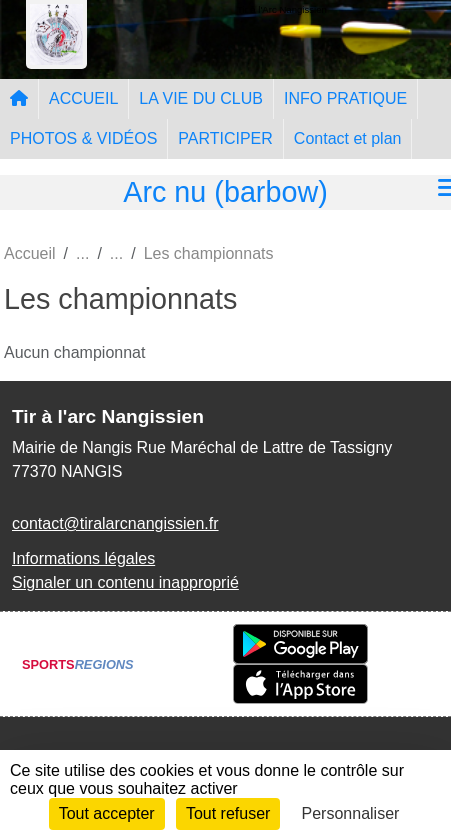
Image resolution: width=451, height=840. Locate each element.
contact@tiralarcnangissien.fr (115, 523)
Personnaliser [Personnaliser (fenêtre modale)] (351, 813)
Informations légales (83, 558)
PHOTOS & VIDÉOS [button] (83, 138)
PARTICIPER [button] (225, 138)
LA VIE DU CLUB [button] (201, 98)
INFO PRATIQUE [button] (345, 98)
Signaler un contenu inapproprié (125, 582)
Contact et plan (348, 138)
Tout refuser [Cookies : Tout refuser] (228, 813)
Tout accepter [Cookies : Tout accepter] (107, 813)
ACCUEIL (83, 98)
